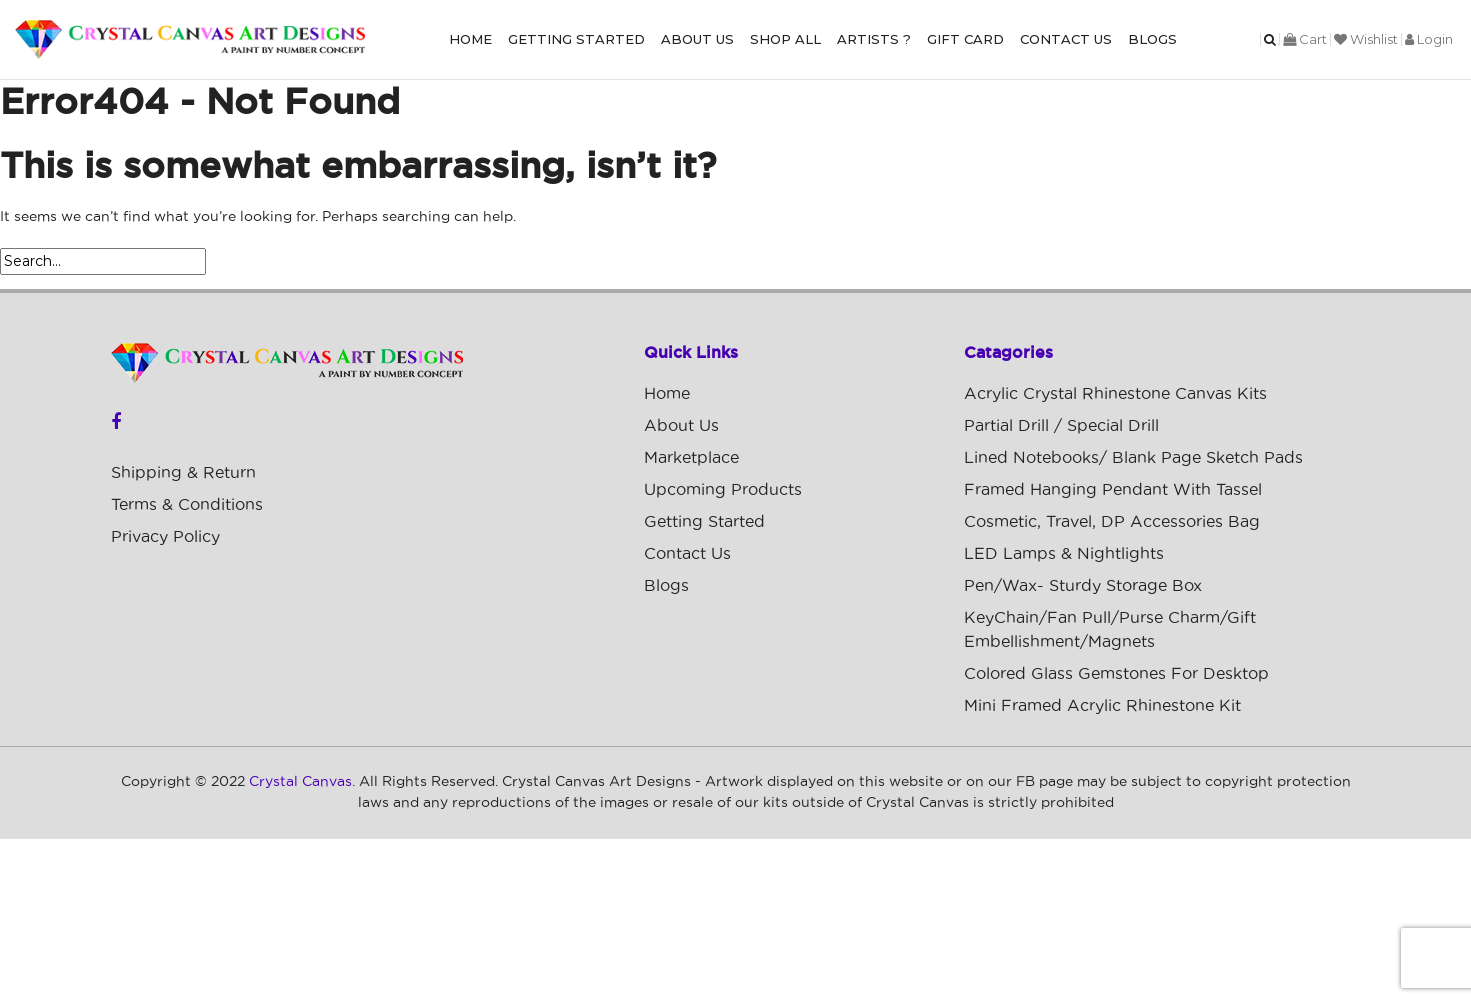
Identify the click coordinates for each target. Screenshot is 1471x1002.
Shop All (785, 39)
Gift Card (965, 39)
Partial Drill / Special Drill (1061, 426)
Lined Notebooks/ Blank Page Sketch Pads (1133, 458)
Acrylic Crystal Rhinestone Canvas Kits (1115, 394)
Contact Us (1066, 39)
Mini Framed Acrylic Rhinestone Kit (1102, 706)
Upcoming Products (723, 490)
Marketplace (691, 458)
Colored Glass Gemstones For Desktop (1116, 674)
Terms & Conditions (187, 505)
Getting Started (576, 39)
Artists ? (874, 39)
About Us (697, 39)
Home (470, 39)
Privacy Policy (165, 537)
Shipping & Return (183, 473)
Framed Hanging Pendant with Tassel (1113, 490)
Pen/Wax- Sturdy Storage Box (1083, 586)
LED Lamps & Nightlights (1064, 554)
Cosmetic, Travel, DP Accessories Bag (1112, 522)
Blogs (1152, 39)
